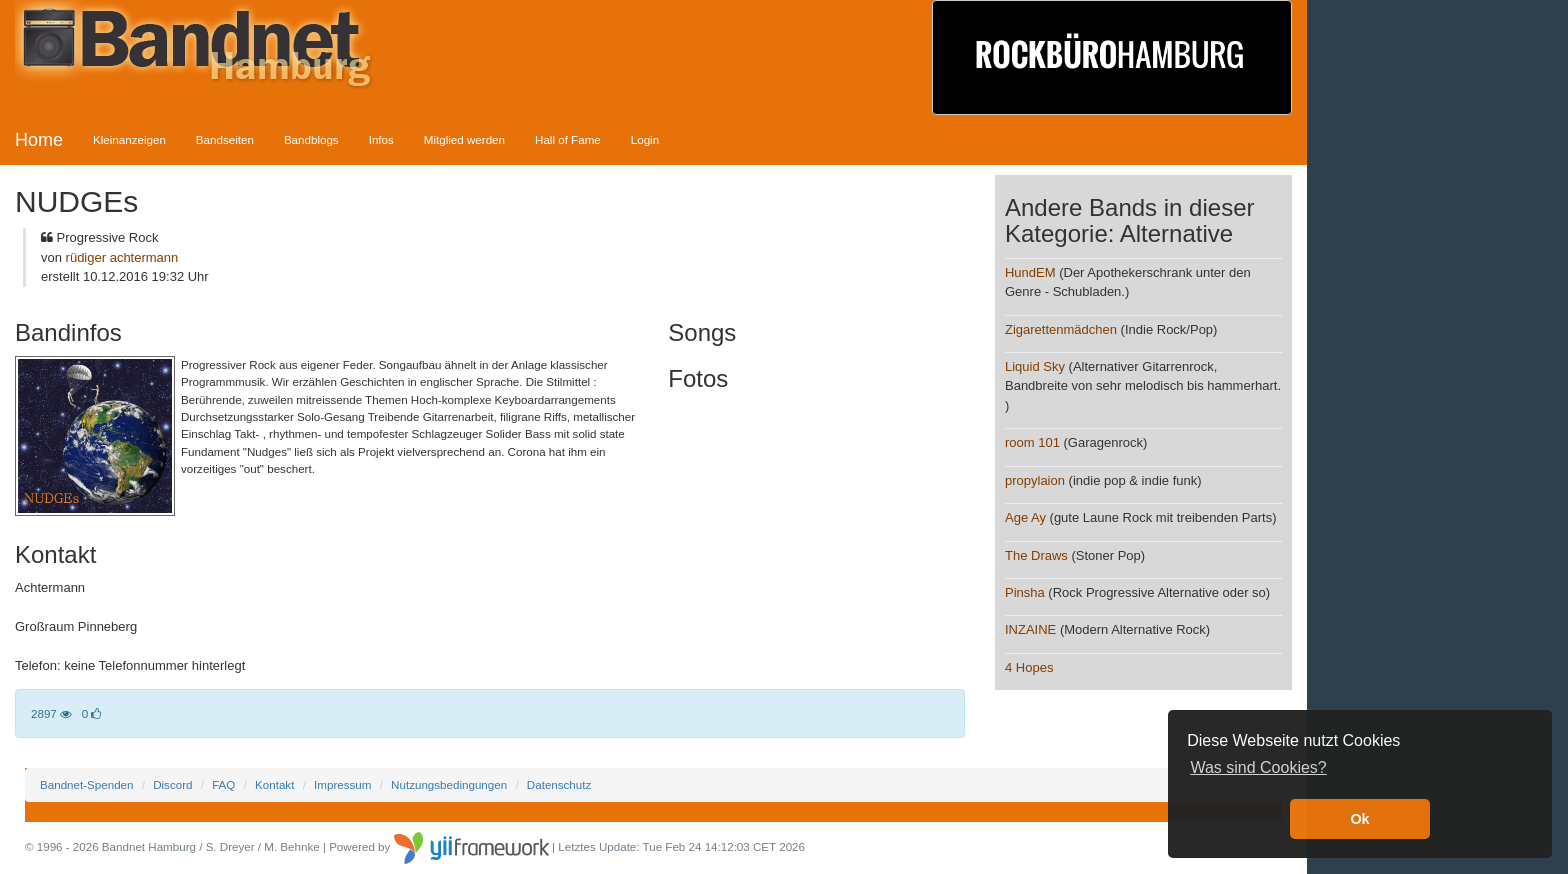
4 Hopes (1029, 667)
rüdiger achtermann (122, 257)
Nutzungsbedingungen (449, 784)
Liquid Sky (1035, 366)
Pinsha (1025, 592)
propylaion (1035, 480)
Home (39, 140)
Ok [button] (1359, 819)
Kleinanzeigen (129, 139)
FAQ (223, 784)
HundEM (1030, 272)
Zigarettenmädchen (1061, 329)
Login (645, 139)
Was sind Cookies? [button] (1258, 767)
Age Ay (1025, 517)
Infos (381, 139)
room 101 (1032, 442)
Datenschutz (559, 784)
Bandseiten (225, 139)
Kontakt (274, 784)
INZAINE (1030, 629)
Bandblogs (311, 139)
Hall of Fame (568, 139)
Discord (172, 784)
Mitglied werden (464, 139)
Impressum (342, 784)
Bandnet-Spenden (86, 784)
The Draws (1036, 555)
